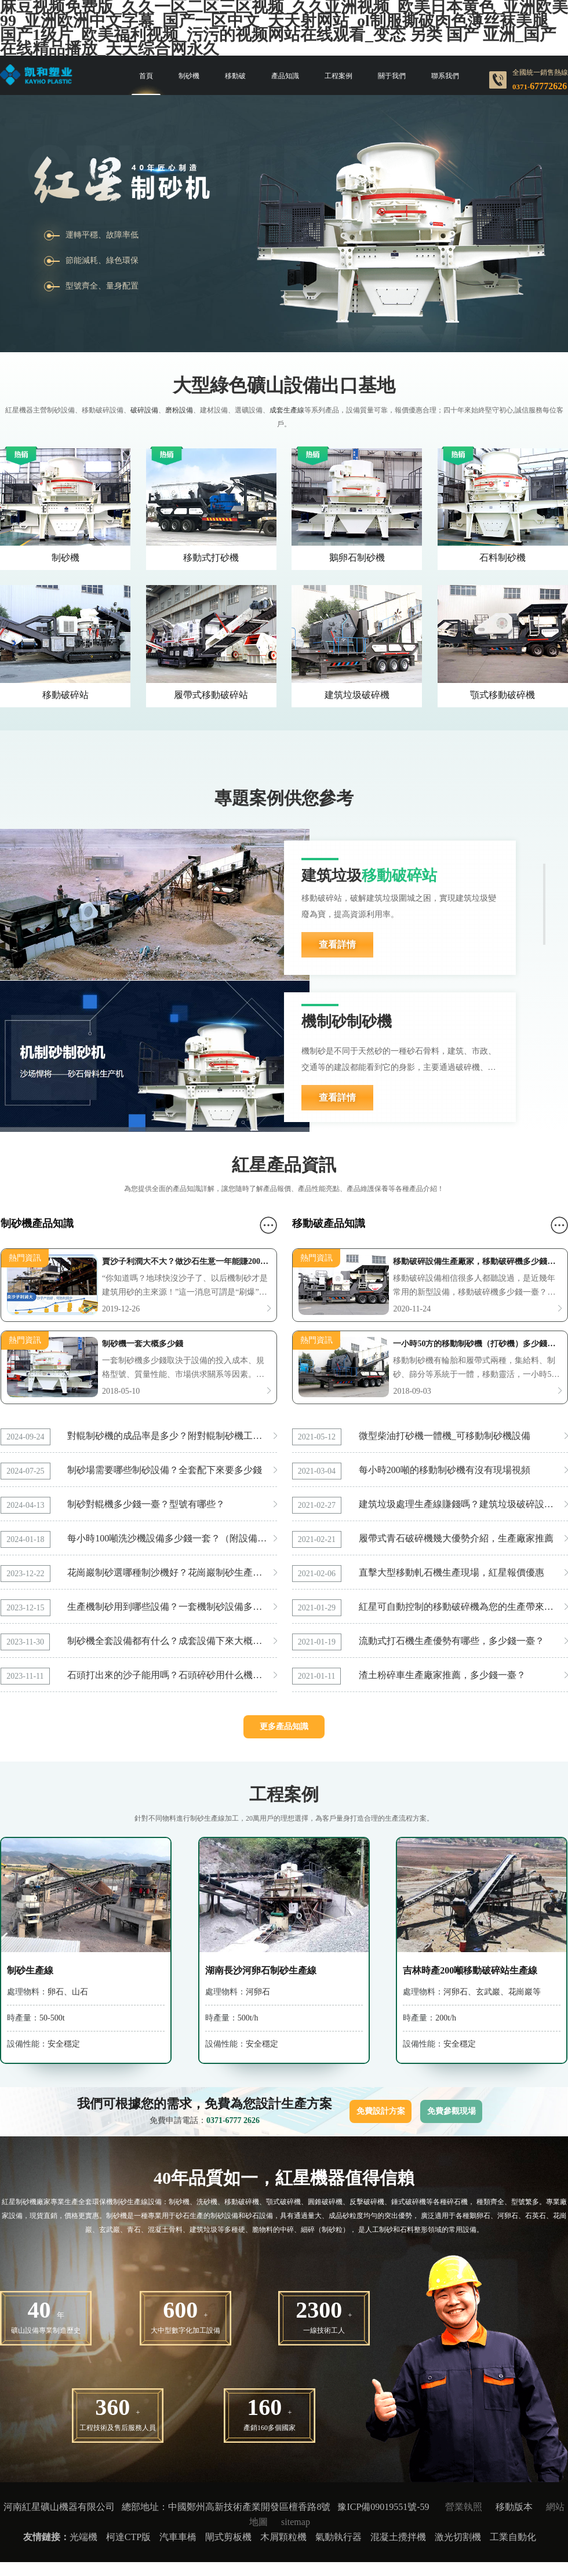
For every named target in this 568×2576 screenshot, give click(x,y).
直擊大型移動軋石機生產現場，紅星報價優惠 (451, 1572)
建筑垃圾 (369, 875)
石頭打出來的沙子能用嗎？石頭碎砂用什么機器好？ (171, 1675)
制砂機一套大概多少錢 (142, 1344)
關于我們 (392, 75)
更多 (268, 1225)
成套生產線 (287, 410)
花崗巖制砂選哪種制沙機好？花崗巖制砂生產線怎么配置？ (171, 1572)
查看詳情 (337, 944)
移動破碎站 (65, 695)
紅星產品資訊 (284, 1164)
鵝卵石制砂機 (357, 557)
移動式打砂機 (211, 557)
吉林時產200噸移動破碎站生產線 (470, 1970)
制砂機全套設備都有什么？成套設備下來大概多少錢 (171, 1641)
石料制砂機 (502, 557)
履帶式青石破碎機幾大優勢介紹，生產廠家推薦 (456, 1538)
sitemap (295, 2522)
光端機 (83, 2537)
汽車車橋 (177, 2537)
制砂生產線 (30, 1970)
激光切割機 (458, 2537)
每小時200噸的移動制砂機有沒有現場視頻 (444, 1470)
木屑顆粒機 (283, 2537)
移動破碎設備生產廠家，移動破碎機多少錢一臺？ (477, 1262)
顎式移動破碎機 (502, 695)
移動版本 (514, 2507)
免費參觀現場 (451, 2111)
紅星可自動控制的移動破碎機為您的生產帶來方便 (461, 1607)
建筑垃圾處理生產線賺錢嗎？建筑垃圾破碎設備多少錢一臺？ (463, 1504)
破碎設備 (144, 410)
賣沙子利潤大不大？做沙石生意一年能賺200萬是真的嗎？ (186, 1262)
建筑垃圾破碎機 (357, 695)
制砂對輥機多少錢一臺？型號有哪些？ (146, 1504)
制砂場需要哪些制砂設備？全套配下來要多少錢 (164, 1470)
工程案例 (338, 75)
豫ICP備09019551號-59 (383, 2507)
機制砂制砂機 (346, 1021)
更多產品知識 (284, 1726)
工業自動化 (513, 2537)
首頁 (146, 75)
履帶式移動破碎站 (211, 695)
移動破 (235, 75)
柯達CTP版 (128, 2537)
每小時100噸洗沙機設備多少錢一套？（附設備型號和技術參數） (171, 1538)
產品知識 (285, 75)
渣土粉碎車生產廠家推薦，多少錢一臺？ (442, 1675)
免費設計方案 (380, 2111)
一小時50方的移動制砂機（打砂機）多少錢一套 (477, 1344)
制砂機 (189, 75)
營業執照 (463, 2507)
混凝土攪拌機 (398, 2537)
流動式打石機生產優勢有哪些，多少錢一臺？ (451, 1641)
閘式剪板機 (228, 2537)
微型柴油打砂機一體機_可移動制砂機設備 (444, 1436)
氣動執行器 (338, 2537)
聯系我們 (445, 75)
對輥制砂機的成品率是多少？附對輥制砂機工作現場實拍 (171, 1436)
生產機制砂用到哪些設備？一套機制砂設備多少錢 (169, 1607)
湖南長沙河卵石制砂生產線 (260, 1970)
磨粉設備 (179, 410)
